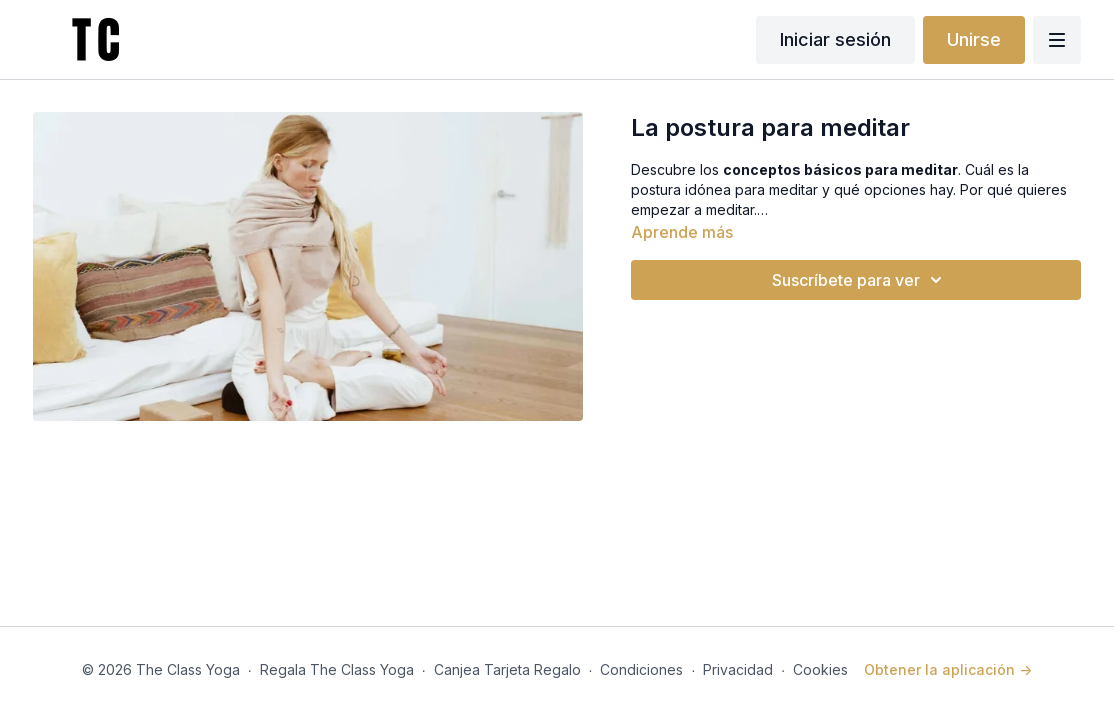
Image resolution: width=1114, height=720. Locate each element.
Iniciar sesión (835, 39)
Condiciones (641, 669)
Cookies (820, 669)
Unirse (974, 39)
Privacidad (738, 669)
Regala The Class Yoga (337, 669)
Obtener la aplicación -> (948, 669)
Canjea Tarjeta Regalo (507, 669)
